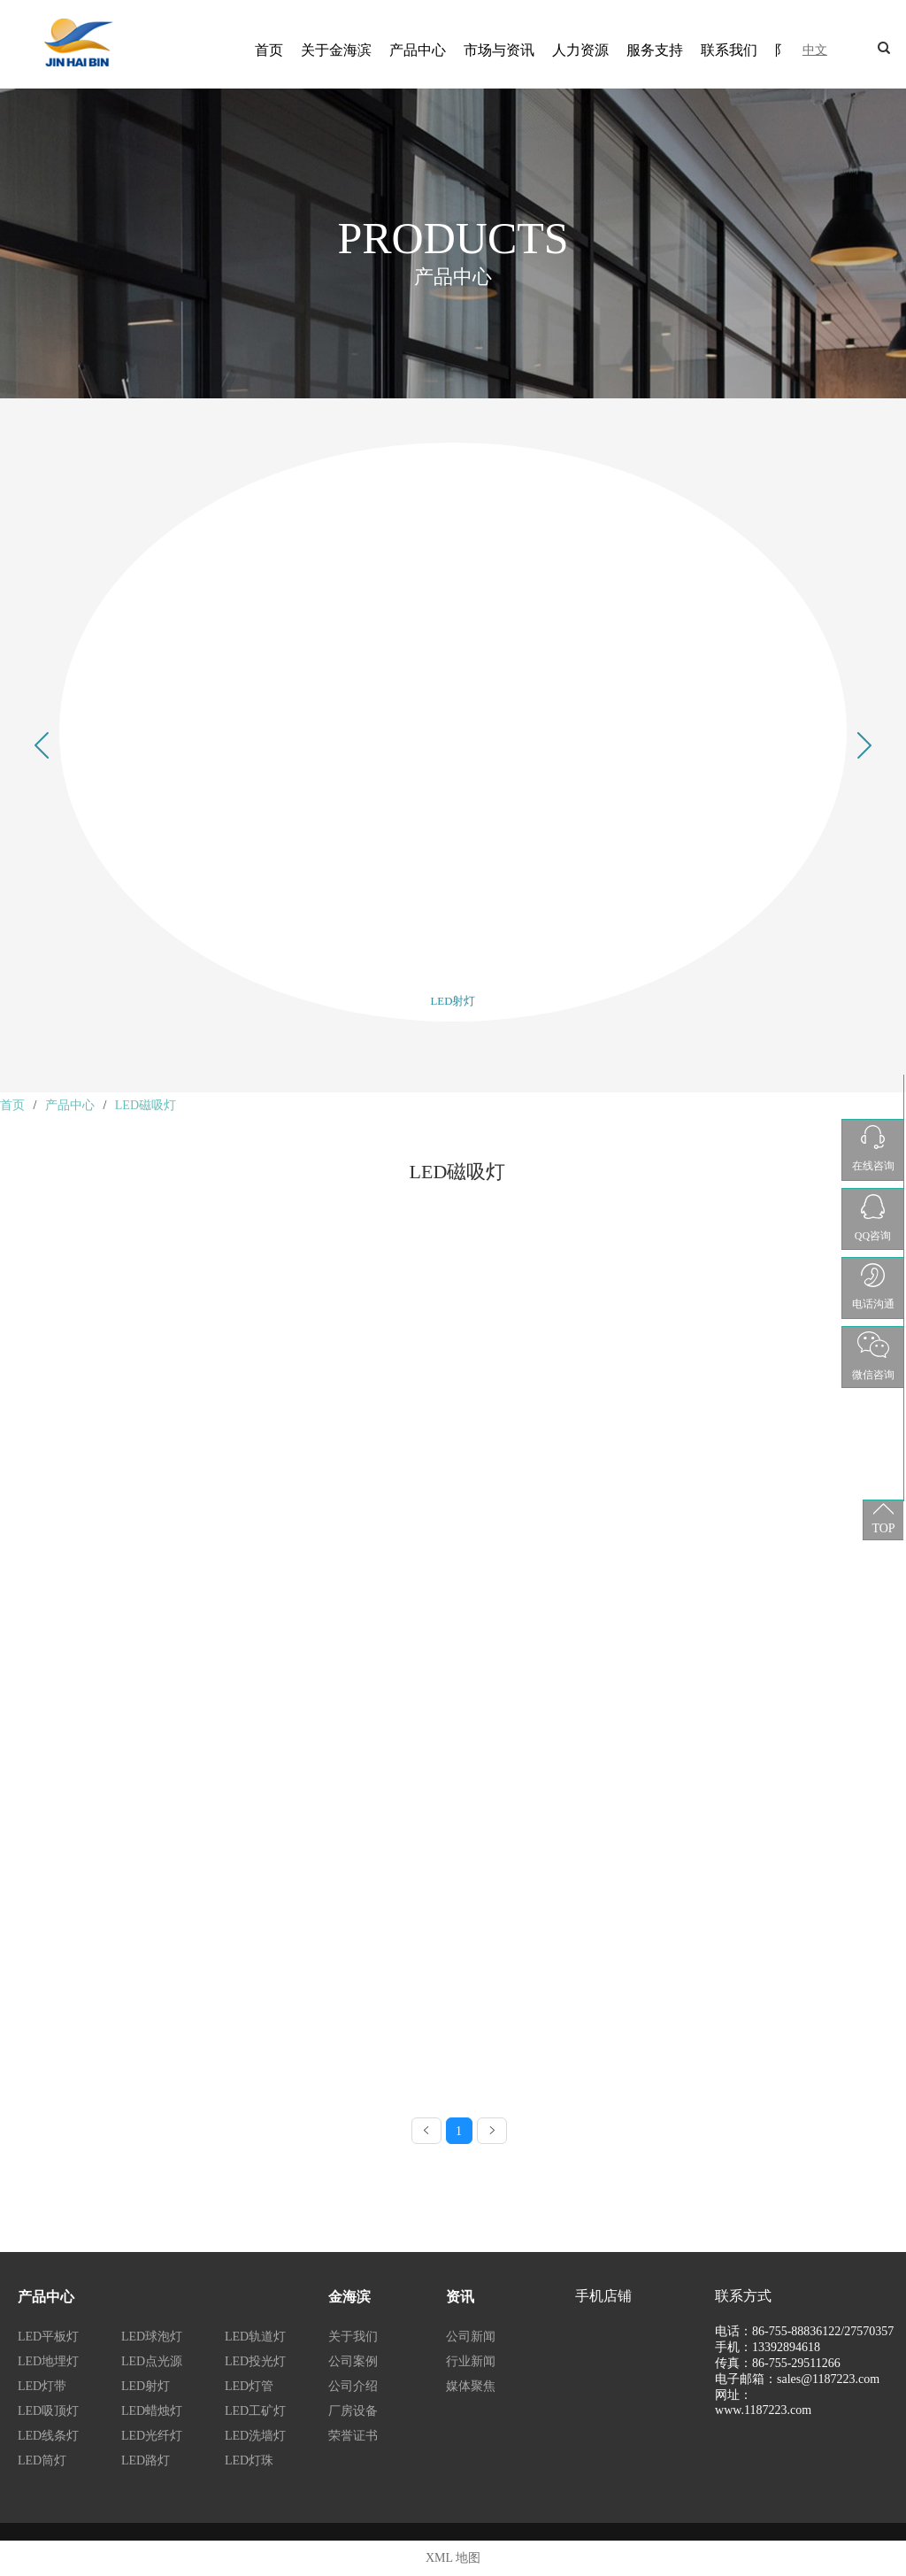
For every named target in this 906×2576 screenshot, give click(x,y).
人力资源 (580, 50)
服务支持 (654, 50)
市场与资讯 (499, 50)
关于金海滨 (336, 50)
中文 (814, 50)
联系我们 (729, 50)
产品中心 (417, 50)
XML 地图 (453, 2557)
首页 (269, 50)
